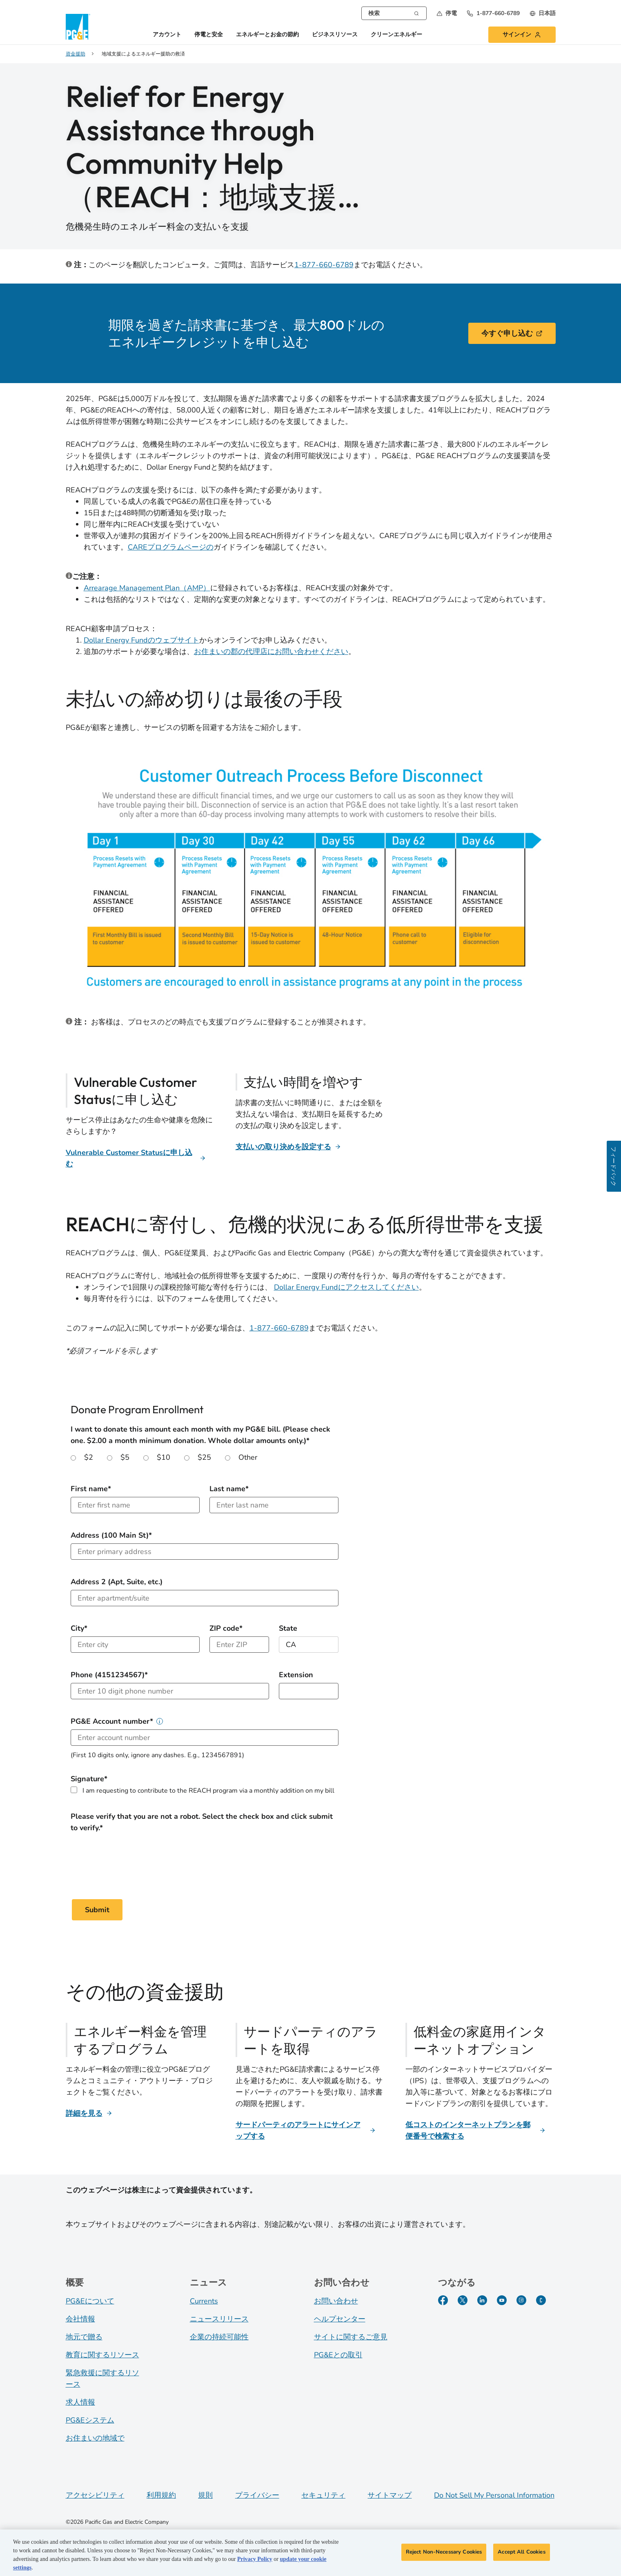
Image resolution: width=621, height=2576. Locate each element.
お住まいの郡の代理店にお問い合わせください (271, 651)
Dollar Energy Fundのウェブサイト (141, 640)
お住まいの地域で (95, 2438)
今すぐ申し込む (512, 333)
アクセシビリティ (95, 2495)
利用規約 (161, 2495)
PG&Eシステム (90, 2420)
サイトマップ (389, 2495)
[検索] (416, 13)
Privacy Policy (254, 2559)
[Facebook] (443, 2300)
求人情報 (80, 2402)
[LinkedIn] (482, 2300)
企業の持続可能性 (219, 2337)
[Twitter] (462, 2300)
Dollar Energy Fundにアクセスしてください (346, 1287)
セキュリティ (323, 2495)
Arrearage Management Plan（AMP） (147, 588)
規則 (205, 2495)
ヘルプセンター (339, 2319)
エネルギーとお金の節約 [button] (267, 34)
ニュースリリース (219, 2319)
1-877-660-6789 (324, 265)
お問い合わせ (336, 2301)
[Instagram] (521, 2300)
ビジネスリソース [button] (335, 34)
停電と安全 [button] (208, 34)
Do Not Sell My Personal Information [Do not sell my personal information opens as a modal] (494, 2495)
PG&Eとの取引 (338, 2355)
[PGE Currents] (541, 2300)
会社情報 (80, 2319)
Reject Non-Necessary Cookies (444, 2552)
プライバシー (257, 2495)
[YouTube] (502, 2300)
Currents (204, 2301)
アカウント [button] (167, 34)
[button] (446, 13)
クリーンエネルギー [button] (396, 34)
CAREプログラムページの (171, 547)
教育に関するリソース (102, 2355)
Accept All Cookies (521, 2552)
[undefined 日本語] (543, 13)
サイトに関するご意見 (350, 2337)
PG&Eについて (90, 2301)
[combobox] (394, 13)
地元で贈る (84, 2337)
